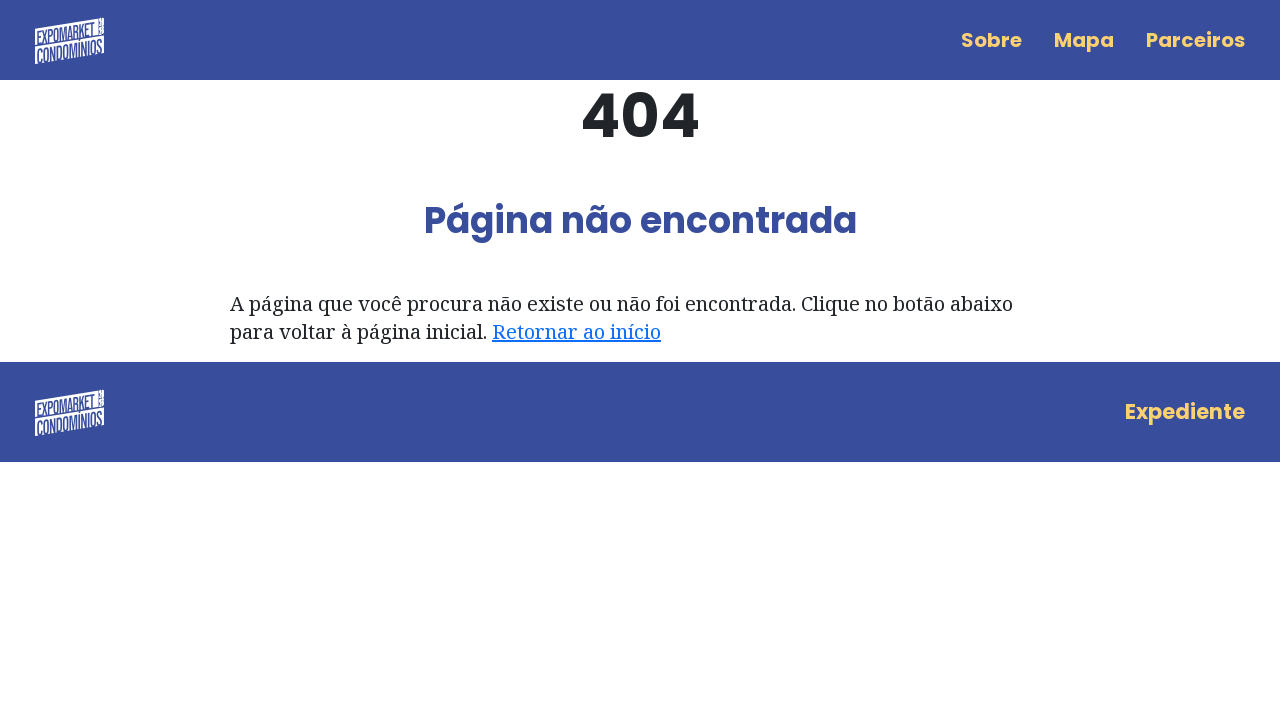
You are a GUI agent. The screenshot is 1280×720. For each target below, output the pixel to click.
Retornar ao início (576, 331)
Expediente (1185, 411)
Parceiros (1195, 40)
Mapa (1084, 40)
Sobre (991, 40)
